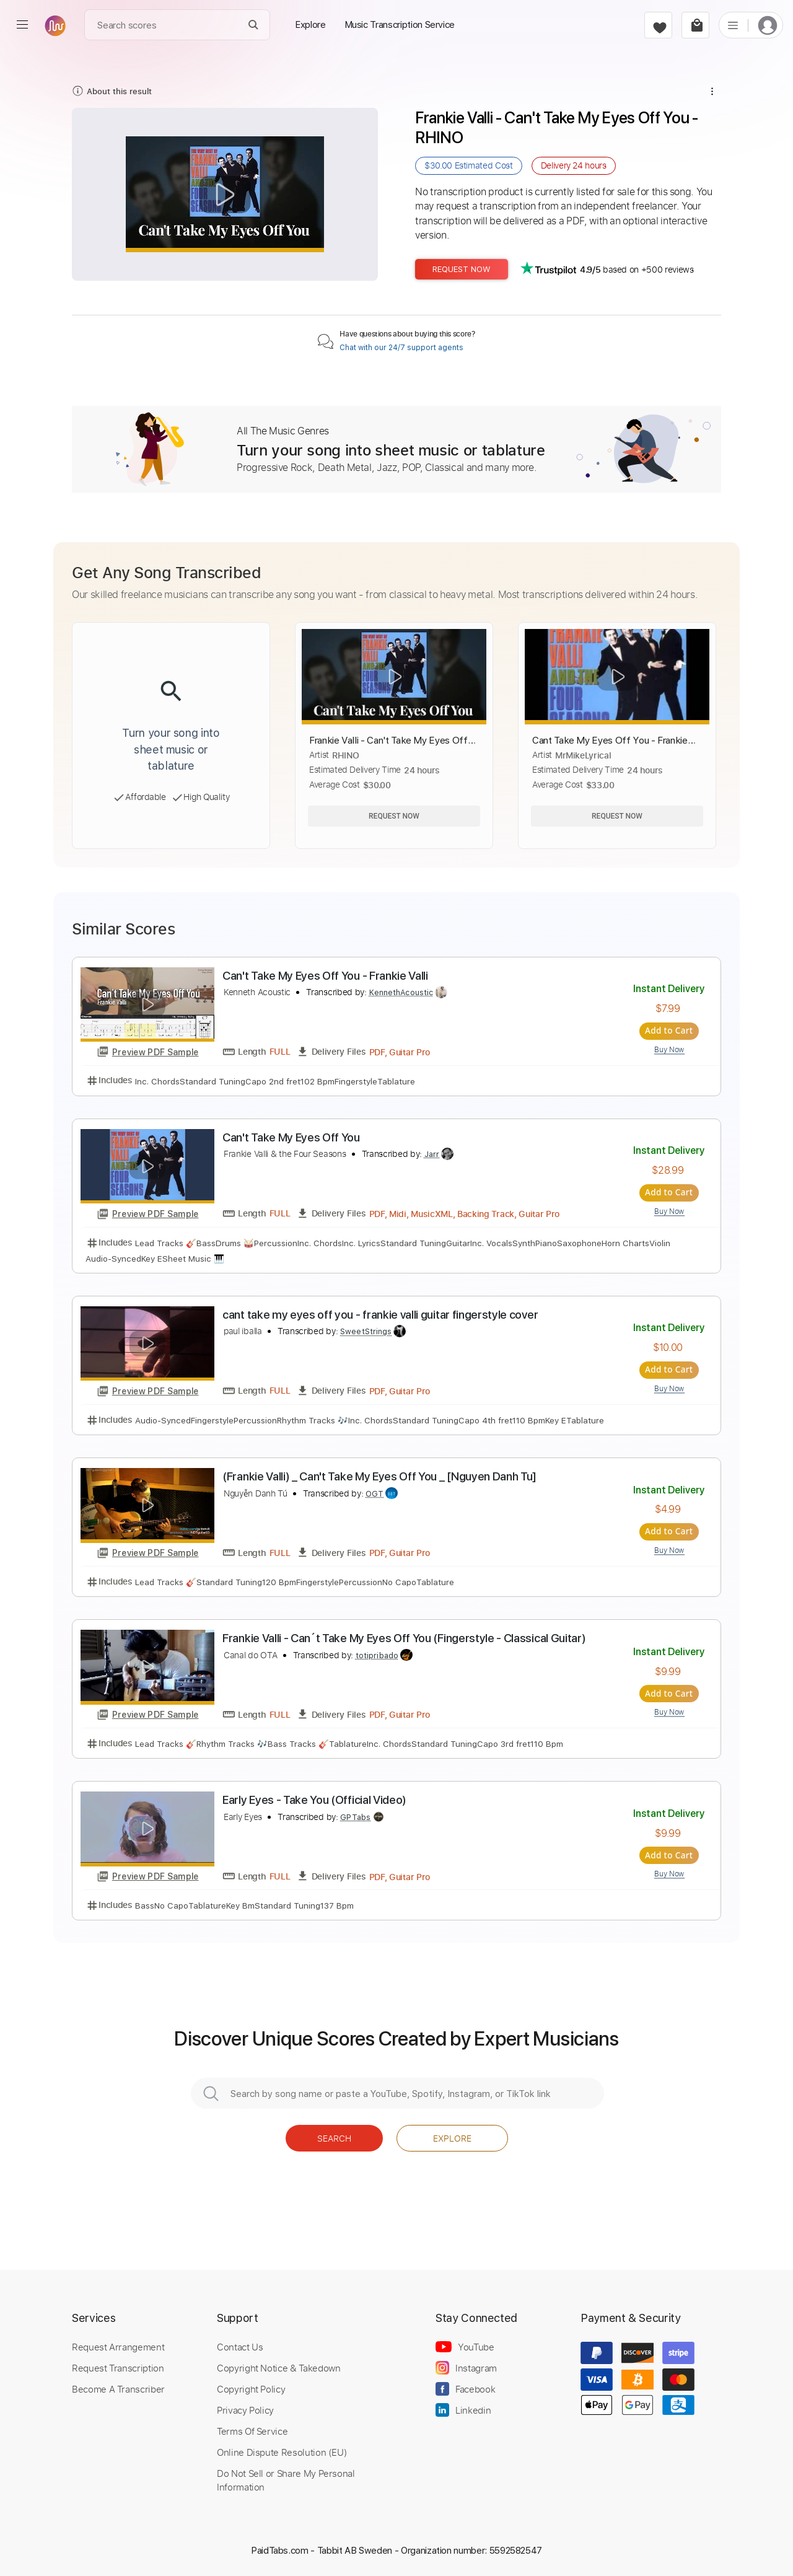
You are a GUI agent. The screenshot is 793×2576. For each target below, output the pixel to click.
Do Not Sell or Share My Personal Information (286, 2480)
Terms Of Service (252, 2431)
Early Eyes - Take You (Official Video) (314, 1800)
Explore (452, 2138)
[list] (733, 25)
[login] (767, 25)
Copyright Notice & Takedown (279, 2368)
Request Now (461, 269)
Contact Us (240, 2347)
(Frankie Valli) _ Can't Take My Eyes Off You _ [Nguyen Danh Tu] (379, 1476)
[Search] (254, 25)
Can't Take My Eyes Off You (291, 1137)
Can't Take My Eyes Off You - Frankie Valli (325, 976)
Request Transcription (118, 2368)
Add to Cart (669, 1030)
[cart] (695, 25)
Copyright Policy (251, 2389)
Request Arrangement (118, 2347)
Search (334, 2138)
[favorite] (658, 25)
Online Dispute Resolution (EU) (282, 2452)
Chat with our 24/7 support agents (401, 347)
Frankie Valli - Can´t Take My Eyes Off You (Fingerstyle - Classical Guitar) (403, 1638)
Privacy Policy (245, 2410)
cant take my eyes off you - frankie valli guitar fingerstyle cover (380, 1315)
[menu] (22, 24)
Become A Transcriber (118, 2389)
